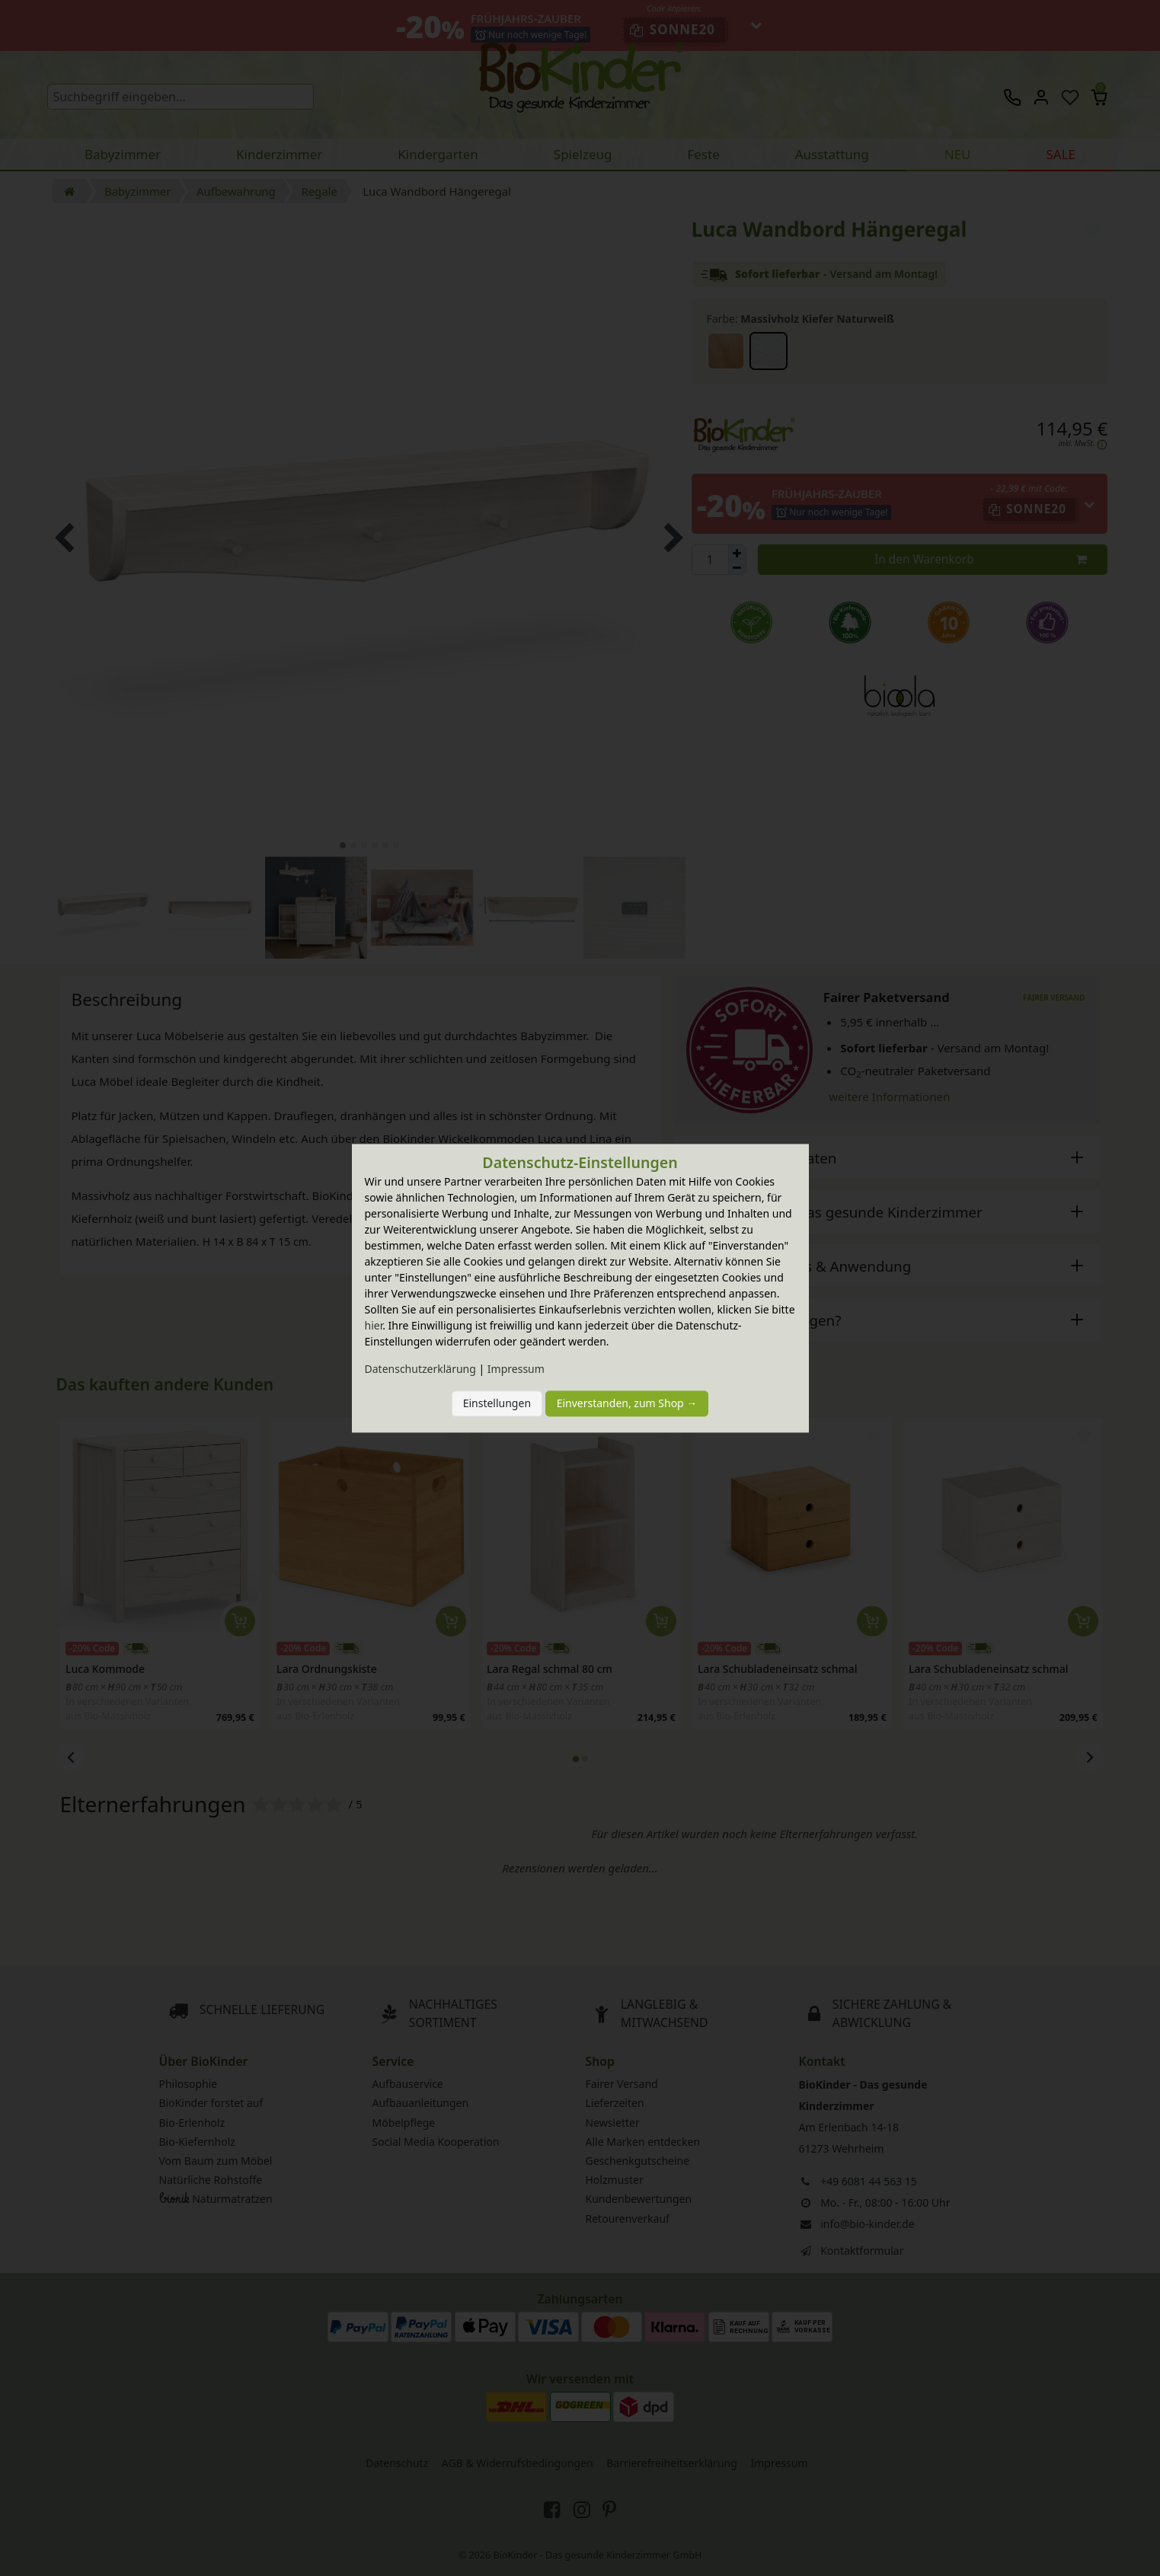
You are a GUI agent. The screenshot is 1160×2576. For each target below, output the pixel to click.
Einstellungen (497, 1404)
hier (374, 1325)
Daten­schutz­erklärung (420, 1368)
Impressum (516, 1368)
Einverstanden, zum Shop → (627, 1404)
